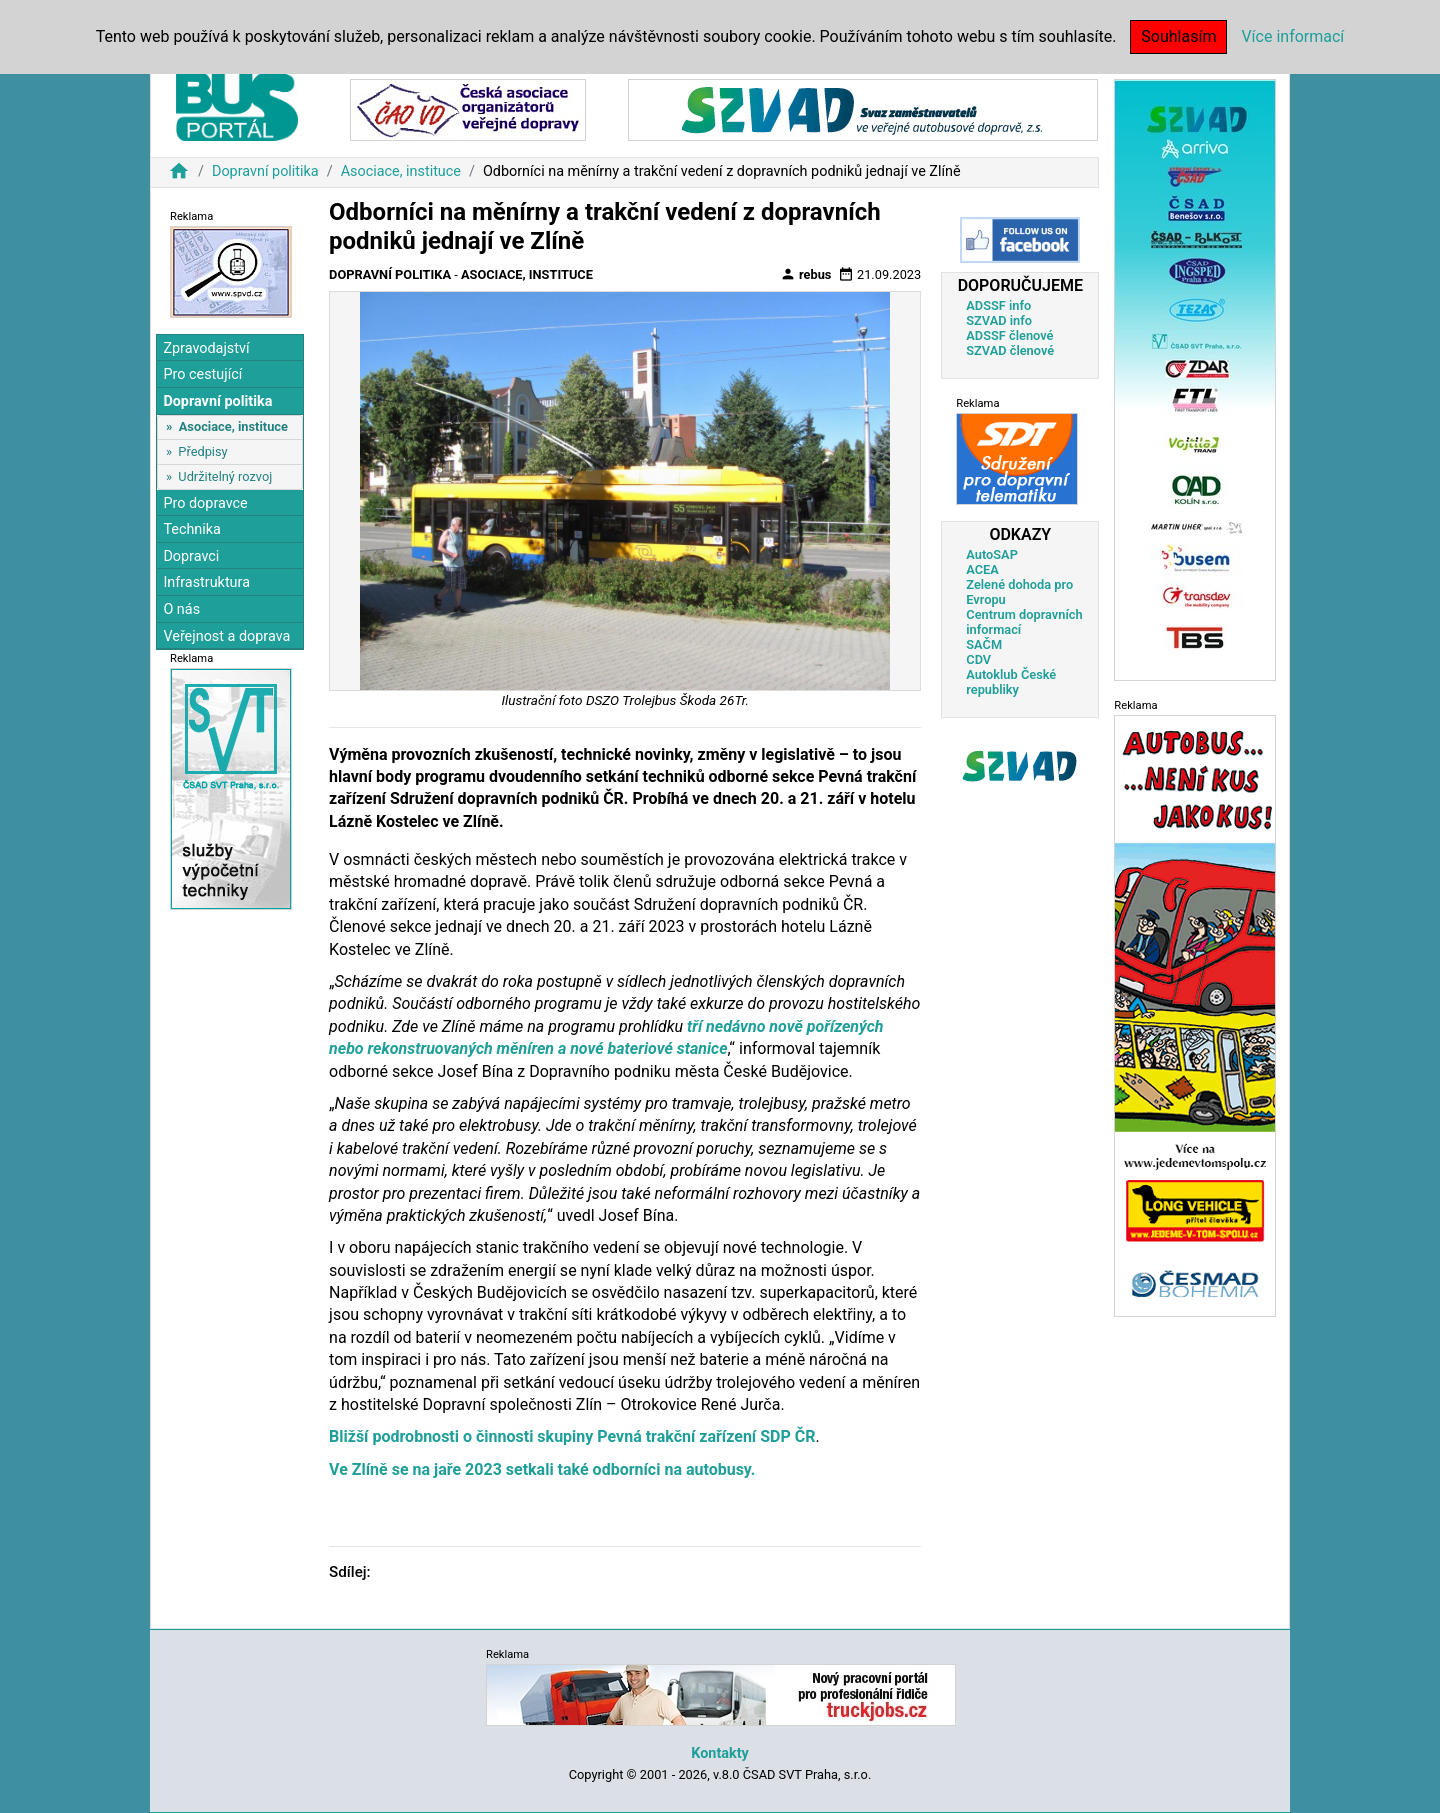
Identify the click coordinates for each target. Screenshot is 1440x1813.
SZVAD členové (1010, 350)
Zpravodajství (206, 348)
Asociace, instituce (401, 171)
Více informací (1292, 36)
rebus (806, 274)
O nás (181, 609)
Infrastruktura (206, 582)
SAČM (984, 644)
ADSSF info (998, 305)
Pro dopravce (205, 503)
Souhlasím (1178, 36)
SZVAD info (999, 320)
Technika (192, 529)
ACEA (982, 569)
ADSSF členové (1009, 335)
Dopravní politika (265, 171)
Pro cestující (202, 374)
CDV (978, 659)
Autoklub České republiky (1011, 682)
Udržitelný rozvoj (225, 476)
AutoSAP (992, 554)
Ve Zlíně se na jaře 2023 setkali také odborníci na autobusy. (542, 1469)
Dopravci (191, 556)
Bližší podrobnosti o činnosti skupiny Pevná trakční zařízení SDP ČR (572, 1436)
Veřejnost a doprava (226, 636)
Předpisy (202, 451)
